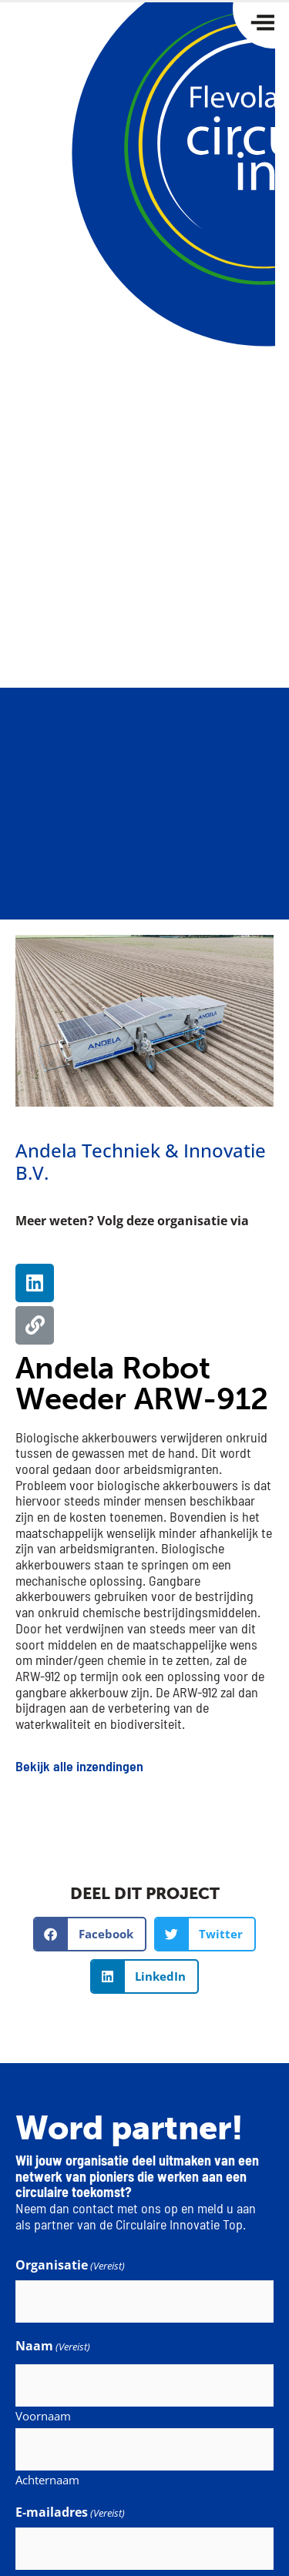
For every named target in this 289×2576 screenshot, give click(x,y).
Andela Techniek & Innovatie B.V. (140, 1161)
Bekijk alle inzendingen (79, 1765)
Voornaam (43, 2415)
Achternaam (47, 2479)
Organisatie (70, 2265)
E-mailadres (70, 2512)
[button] (89, 1934)
